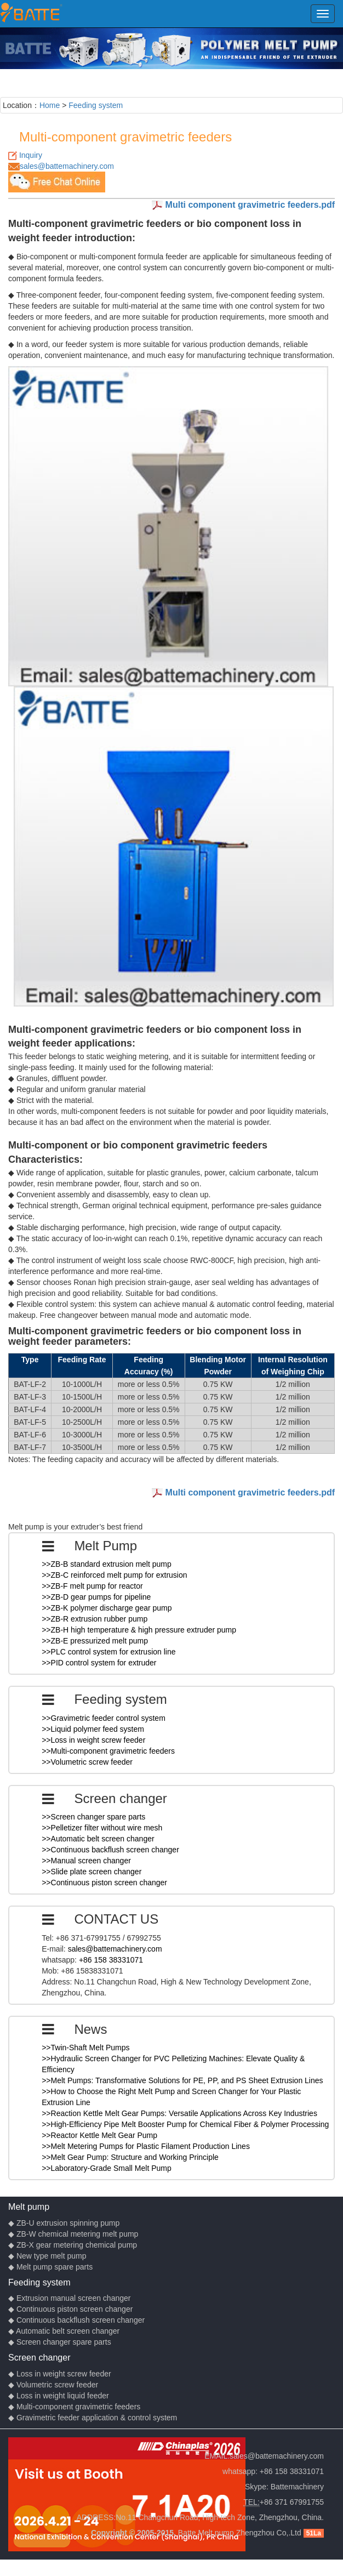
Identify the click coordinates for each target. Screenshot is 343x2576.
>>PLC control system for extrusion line (108, 1651)
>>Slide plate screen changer (91, 1871)
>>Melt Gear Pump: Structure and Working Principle (130, 2157)
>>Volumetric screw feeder (87, 1762)
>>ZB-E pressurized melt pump (95, 1640)
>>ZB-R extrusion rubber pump (94, 1618)
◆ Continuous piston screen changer (70, 2309)
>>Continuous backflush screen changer (110, 1849)
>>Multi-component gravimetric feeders (108, 1751)
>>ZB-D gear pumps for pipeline (96, 1597)
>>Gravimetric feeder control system (103, 1718)
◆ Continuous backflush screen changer (76, 2320)
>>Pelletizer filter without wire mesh (102, 1827)
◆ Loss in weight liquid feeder (58, 2395)
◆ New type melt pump (47, 2255)
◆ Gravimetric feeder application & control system (92, 2417)
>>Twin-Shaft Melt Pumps (85, 2047)
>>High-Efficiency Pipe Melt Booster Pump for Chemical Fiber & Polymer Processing (185, 2124)
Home (49, 105)
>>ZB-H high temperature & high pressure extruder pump (139, 1629)
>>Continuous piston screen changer (104, 1882)
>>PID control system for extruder (99, 1662)
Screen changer (39, 2357)
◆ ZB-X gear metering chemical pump (72, 2245)
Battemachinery (297, 2486)
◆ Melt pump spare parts (50, 2266)
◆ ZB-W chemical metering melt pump (73, 2234)
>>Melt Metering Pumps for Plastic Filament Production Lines (146, 2146)
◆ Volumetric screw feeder (53, 2384)
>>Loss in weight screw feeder (93, 1740)
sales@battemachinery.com (67, 166)
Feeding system (95, 105)
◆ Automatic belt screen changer (63, 2331)
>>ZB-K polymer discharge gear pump (107, 1607)
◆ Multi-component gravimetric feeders (74, 2406)
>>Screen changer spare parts (93, 1816)
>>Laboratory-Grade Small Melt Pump (107, 2168)
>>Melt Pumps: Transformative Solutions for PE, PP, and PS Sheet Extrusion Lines (182, 2080)
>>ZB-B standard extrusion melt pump (107, 1564)
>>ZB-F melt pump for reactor (92, 1586)
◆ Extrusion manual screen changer (69, 2298)
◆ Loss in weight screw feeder (59, 2373)
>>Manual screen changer (86, 1860)
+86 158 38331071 (111, 1959)
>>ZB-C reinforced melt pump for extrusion (114, 1575)
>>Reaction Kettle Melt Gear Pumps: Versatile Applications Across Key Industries (179, 2113)
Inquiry (30, 155)
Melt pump (28, 2206)
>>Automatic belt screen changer (98, 1838)
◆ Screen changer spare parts (59, 2342)
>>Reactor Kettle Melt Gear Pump (99, 2135)
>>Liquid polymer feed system (93, 1729)
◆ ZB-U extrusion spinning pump (63, 2223)
